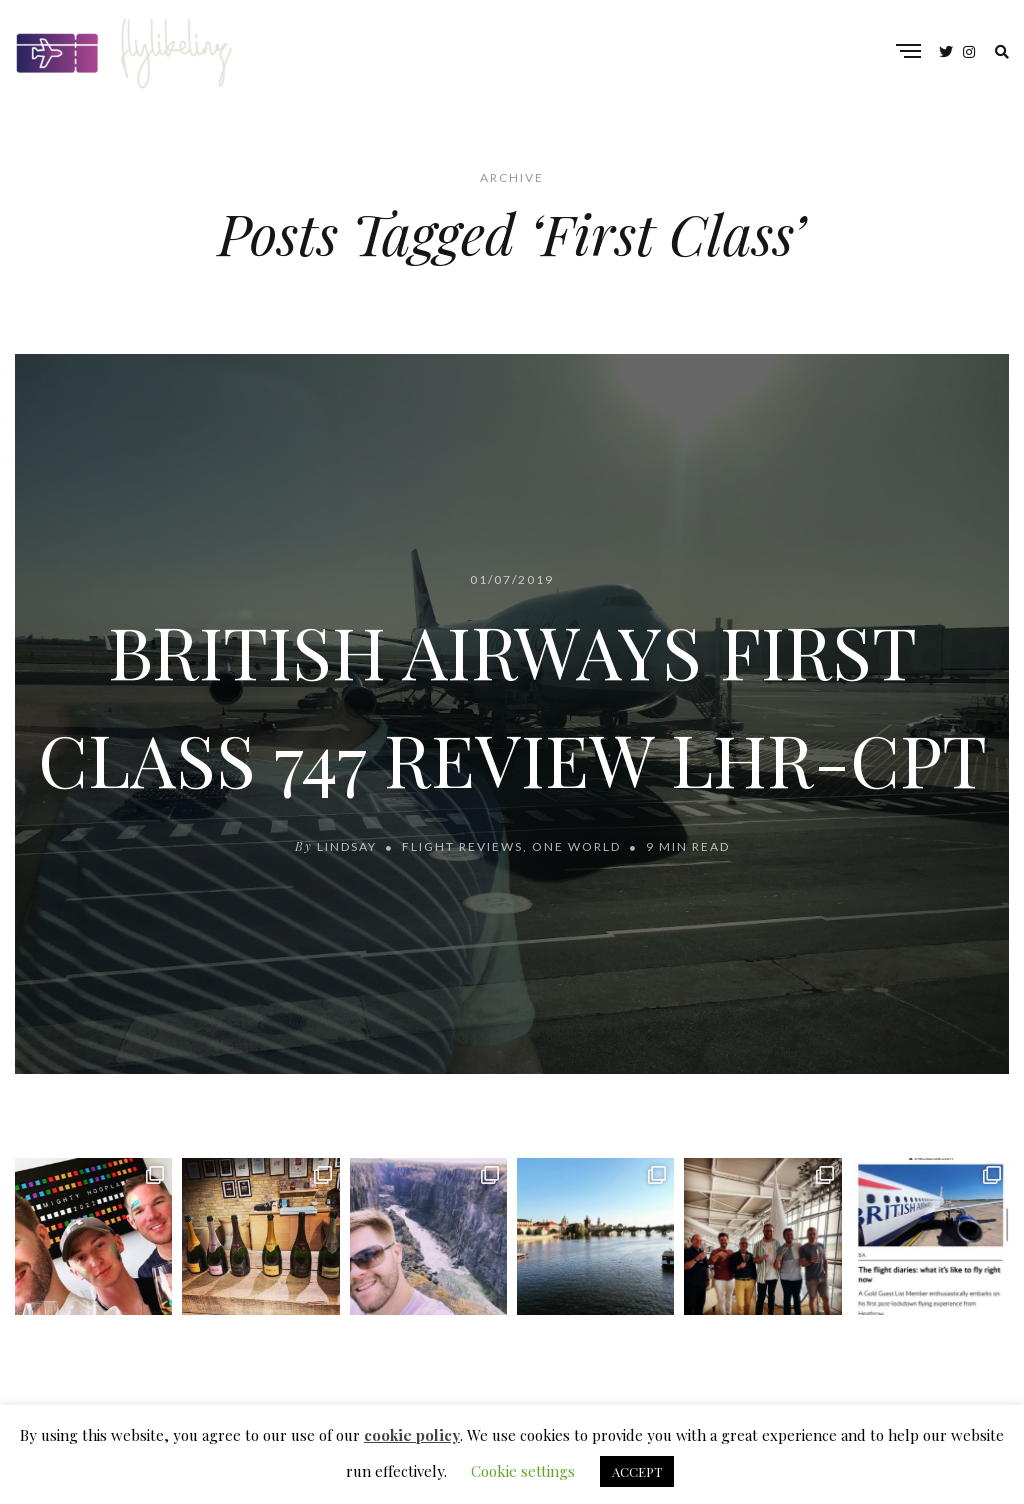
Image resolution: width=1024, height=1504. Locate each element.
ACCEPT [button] (637, 1471)
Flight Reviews (462, 846)
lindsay (349, 846)
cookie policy (412, 1435)
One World (576, 846)
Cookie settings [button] (523, 1471)
